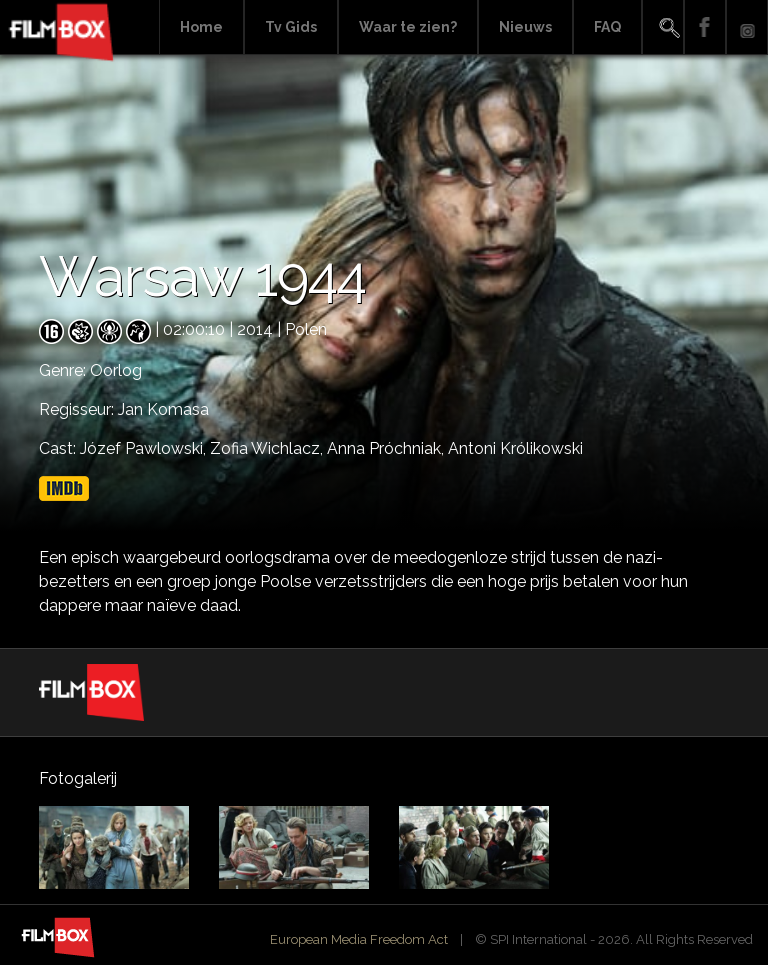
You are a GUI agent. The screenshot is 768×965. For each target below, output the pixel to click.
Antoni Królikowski (515, 448)
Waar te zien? (408, 27)
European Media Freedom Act (359, 939)
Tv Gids (291, 27)
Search (663, 27)
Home (201, 27)
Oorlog (116, 370)
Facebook (705, 27)
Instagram (747, 27)
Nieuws (525, 27)
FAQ (607, 27)
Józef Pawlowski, (145, 448)
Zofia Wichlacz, (268, 448)
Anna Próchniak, (387, 448)
